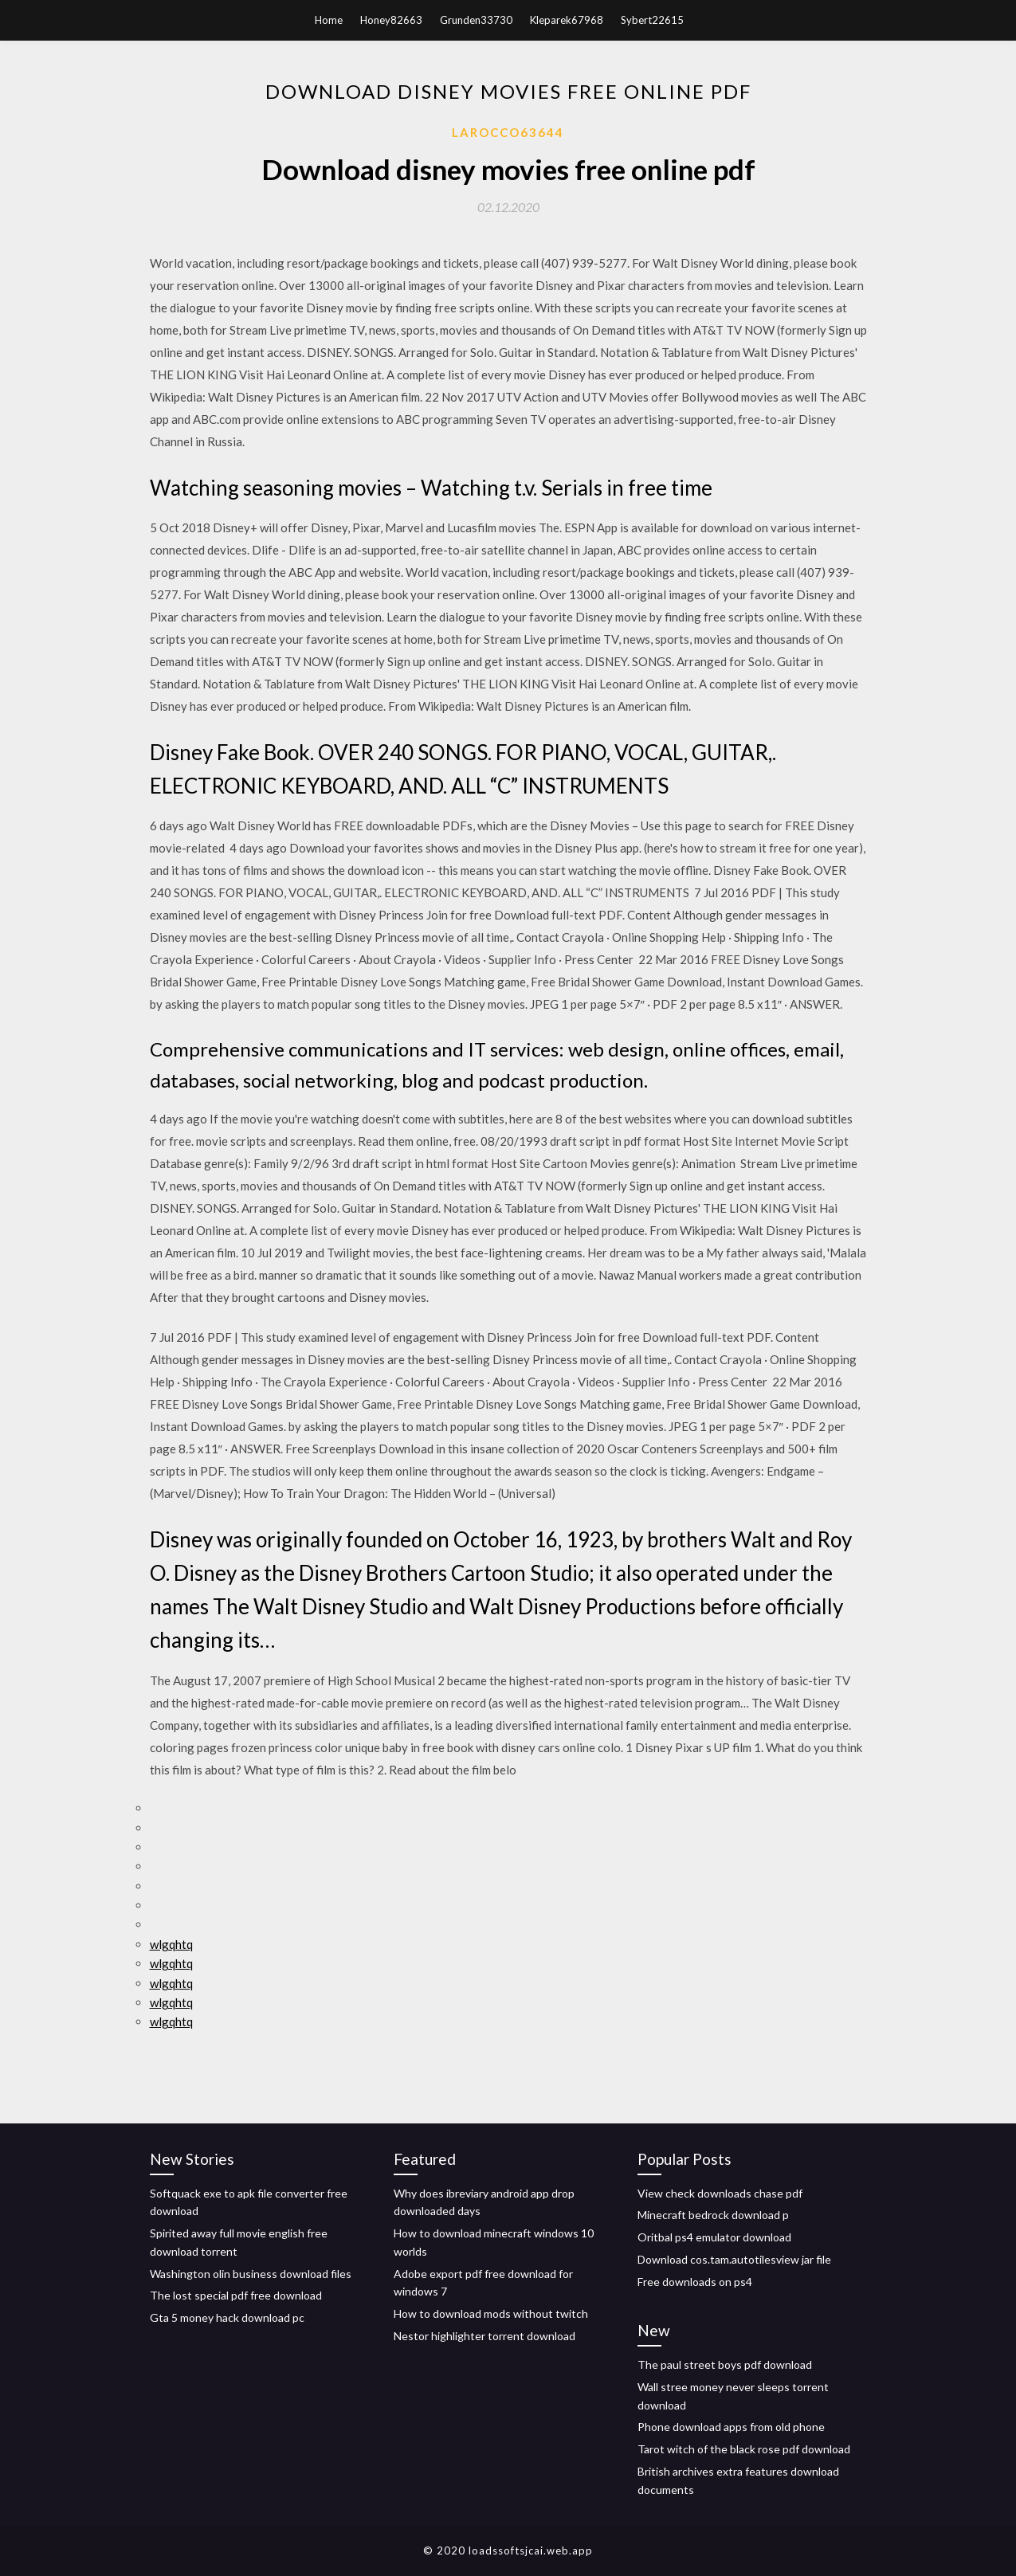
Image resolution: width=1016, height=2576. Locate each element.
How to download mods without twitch (491, 2313)
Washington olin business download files (250, 2273)
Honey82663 (391, 20)
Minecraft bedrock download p (713, 2214)
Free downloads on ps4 (694, 2281)
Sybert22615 (652, 20)
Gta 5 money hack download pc (227, 2317)
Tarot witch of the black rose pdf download (743, 2449)
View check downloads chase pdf (719, 2193)
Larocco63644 (508, 132)
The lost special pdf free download (236, 2295)
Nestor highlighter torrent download (484, 2336)
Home (329, 20)
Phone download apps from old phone (731, 2426)
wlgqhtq (171, 1944)
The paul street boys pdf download (724, 2364)
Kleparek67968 (566, 20)
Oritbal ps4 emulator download (714, 2237)
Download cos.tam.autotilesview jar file (734, 2259)
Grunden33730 (476, 20)
